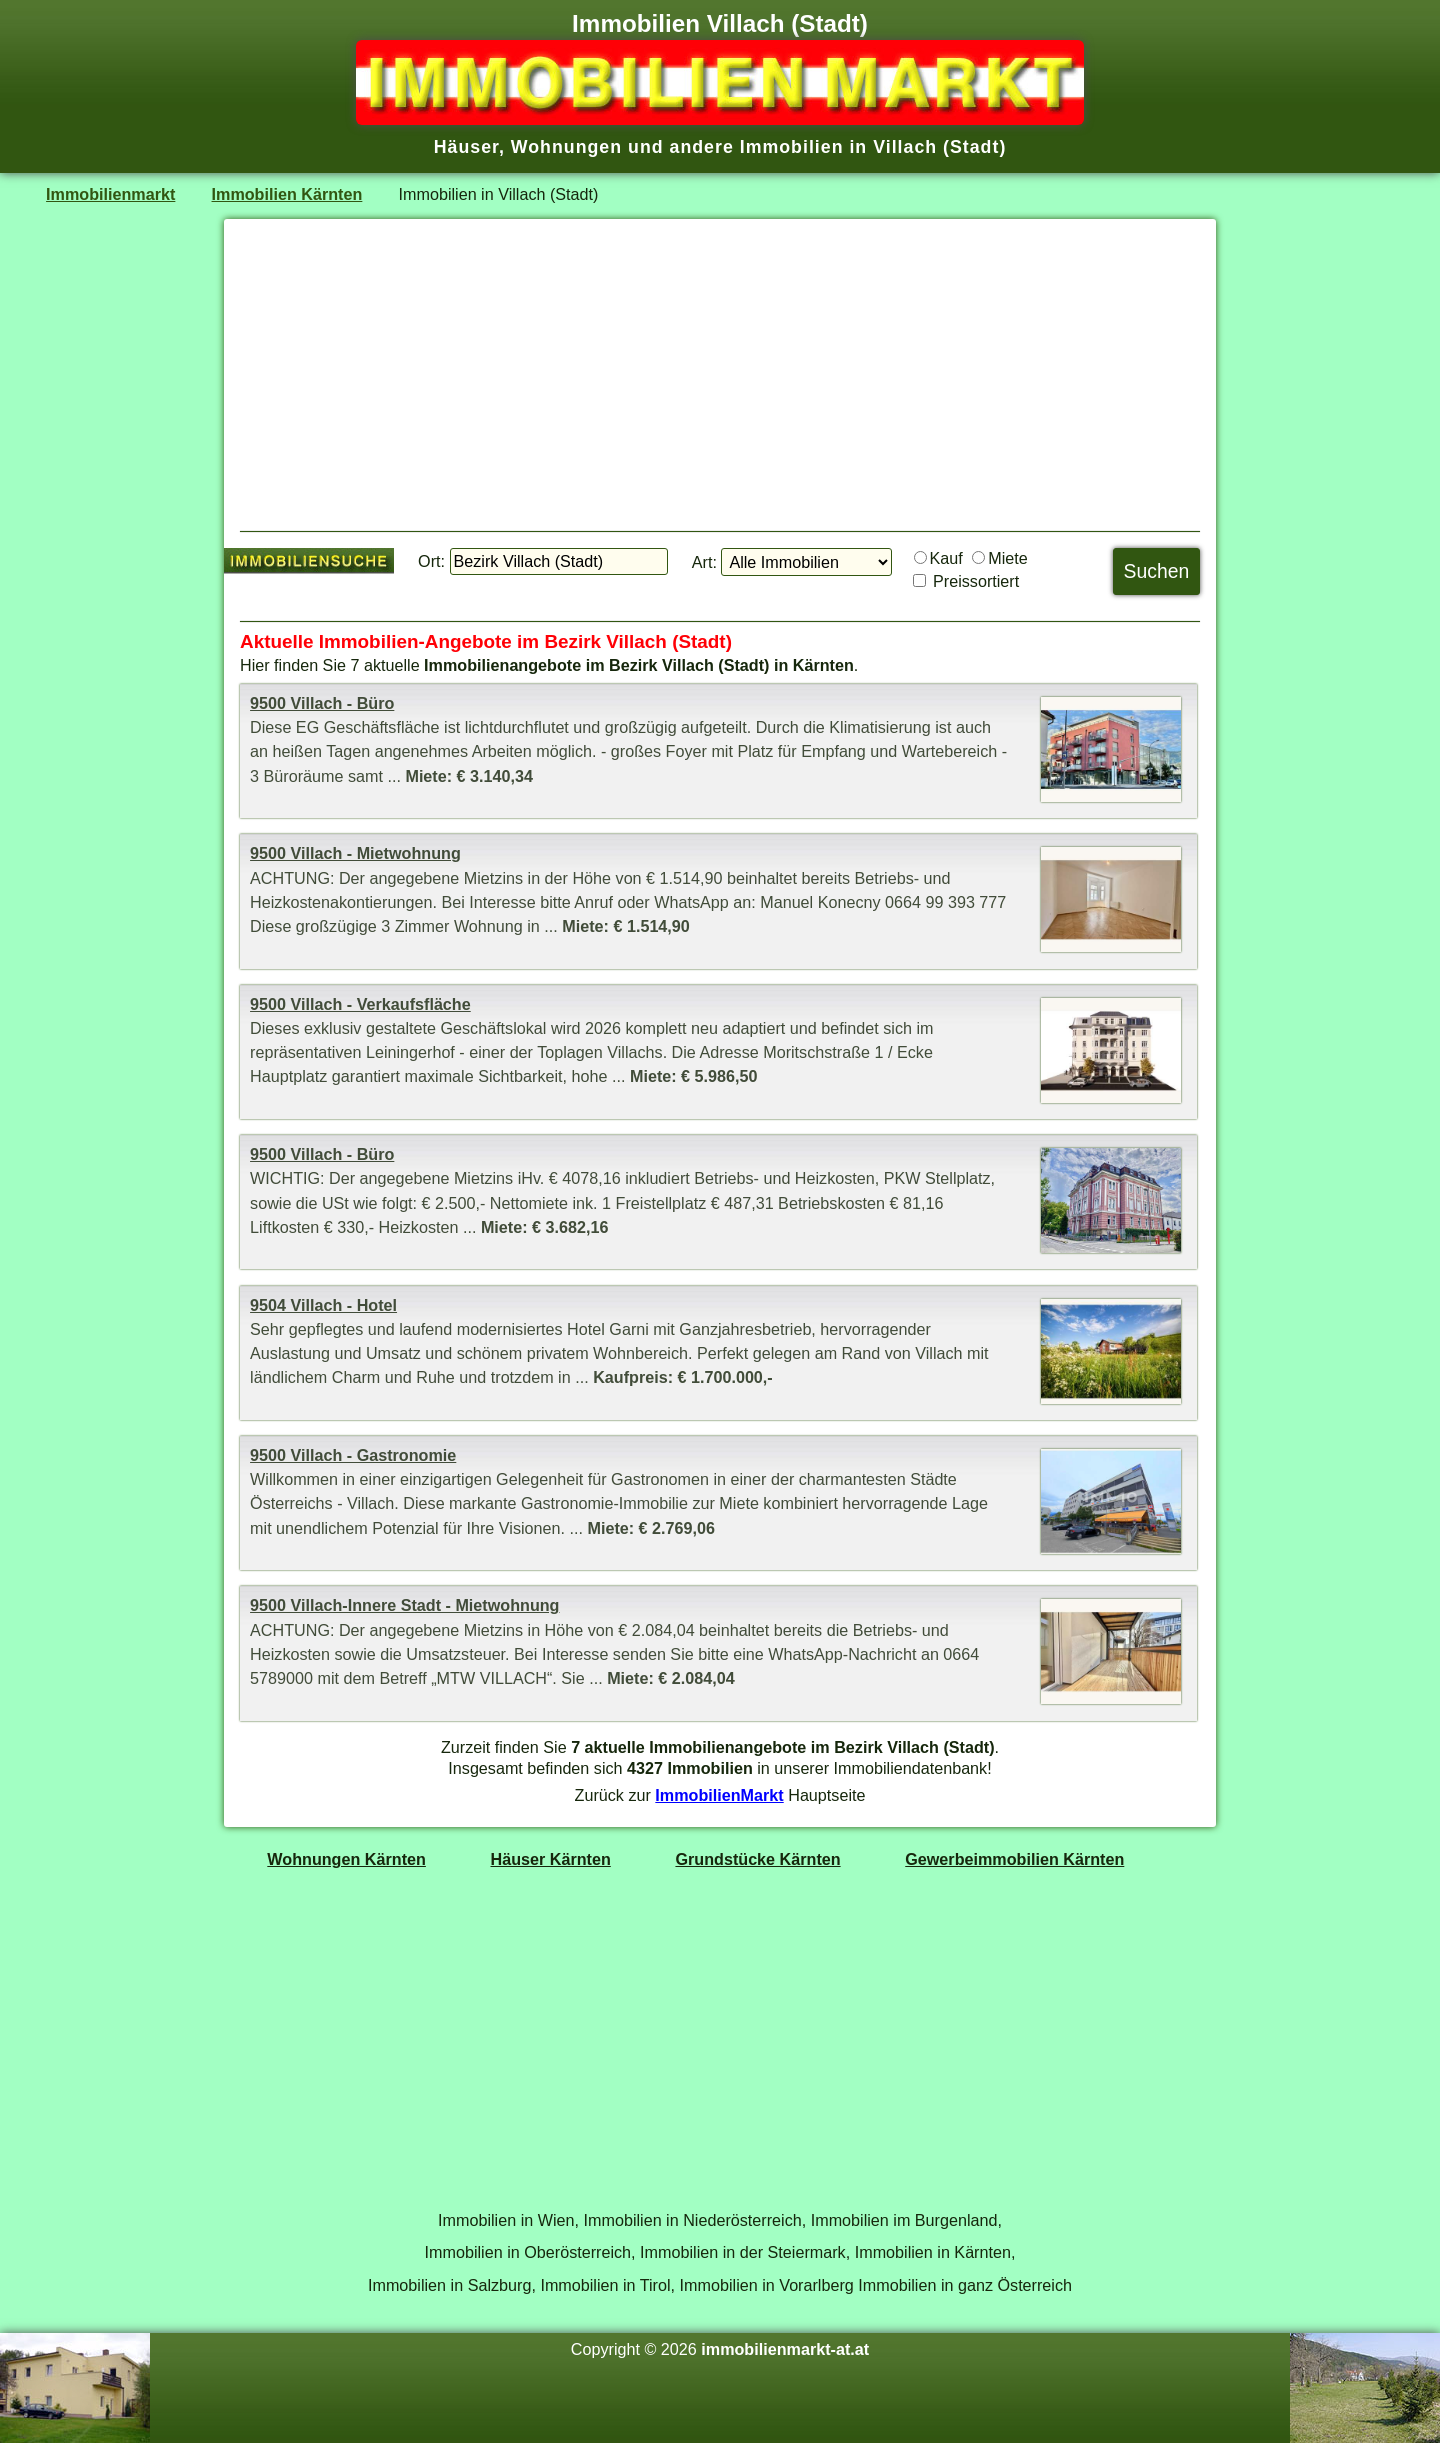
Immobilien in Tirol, (607, 2285)
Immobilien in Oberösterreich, (530, 2252)
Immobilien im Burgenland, (906, 2220)
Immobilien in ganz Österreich (965, 2285)
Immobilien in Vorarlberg (767, 2285)
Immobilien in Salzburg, (452, 2285)
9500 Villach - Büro (322, 703)
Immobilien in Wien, (508, 2220)
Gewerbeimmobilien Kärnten (1014, 1859)
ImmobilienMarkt (719, 1795)
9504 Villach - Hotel (323, 1305)
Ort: (431, 561)
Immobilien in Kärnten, (935, 2252)
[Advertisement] (720, 375)
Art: (704, 562)
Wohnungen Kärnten (346, 1859)
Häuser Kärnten (551, 1859)
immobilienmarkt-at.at (785, 2349)
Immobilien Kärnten (287, 194)
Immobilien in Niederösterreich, (695, 2220)
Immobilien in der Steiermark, (745, 2252)
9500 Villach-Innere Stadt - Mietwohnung (404, 1605)
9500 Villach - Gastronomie (353, 1455)
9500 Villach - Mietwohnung (355, 853)
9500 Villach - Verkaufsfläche (360, 1004)
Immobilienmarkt (110, 194)
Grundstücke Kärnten (757, 1859)
